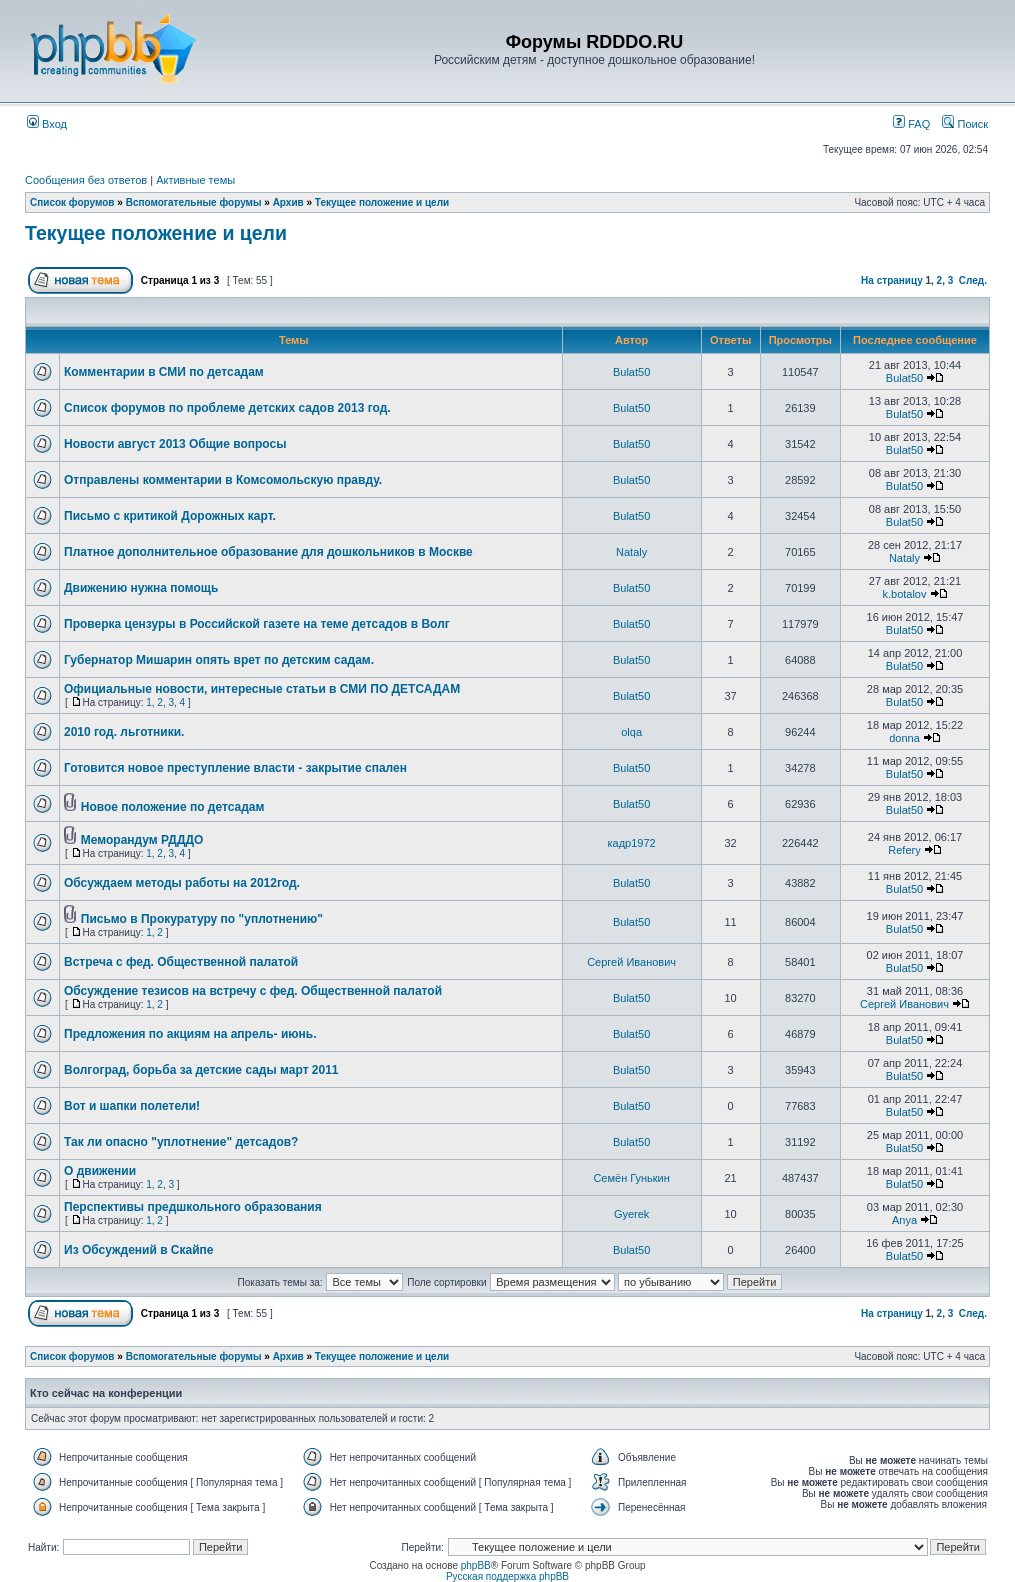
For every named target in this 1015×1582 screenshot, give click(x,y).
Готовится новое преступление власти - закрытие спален (235, 768)
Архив (288, 202)
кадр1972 (632, 843)
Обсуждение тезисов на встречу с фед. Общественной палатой (253, 991)
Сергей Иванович (631, 962)
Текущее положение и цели (382, 202)
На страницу (892, 280)
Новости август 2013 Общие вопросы (175, 444)
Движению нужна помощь (141, 588)
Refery (904, 850)
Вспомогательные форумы (194, 202)
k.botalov (904, 594)
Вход (47, 124)
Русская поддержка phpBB (507, 1576)
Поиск (965, 124)
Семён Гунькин (631, 1178)
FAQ (911, 124)
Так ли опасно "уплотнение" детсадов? (181, 1142)
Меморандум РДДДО (142, 840)
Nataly (631, 552)
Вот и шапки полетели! (132, 1106)
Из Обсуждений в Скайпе (139, 1250)
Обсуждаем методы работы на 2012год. (182, 883)
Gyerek (631, 1214)
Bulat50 (631, 372)
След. (973, 280)
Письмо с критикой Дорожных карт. (170, 516)
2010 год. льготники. (124, 732)
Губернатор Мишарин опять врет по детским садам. (219, 660)
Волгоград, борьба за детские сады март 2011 (201, 1070)
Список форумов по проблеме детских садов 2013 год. (227, 408)
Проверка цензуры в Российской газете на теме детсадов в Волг (257, 624)
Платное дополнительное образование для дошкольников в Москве (268, 552)
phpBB (476, 1565)
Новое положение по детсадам (173, 807)
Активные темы (195, 180)
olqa (631, 732)
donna (904, 738)
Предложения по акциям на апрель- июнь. (190, 1034)
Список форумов (72, 202)
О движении (100, 1171)
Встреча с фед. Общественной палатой (181, 962)
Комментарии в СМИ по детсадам (164, 372)
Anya (904, 1220)
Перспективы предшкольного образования (193, 1207)
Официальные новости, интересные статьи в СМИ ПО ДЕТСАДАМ (262, 689)
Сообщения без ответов (86, 180)
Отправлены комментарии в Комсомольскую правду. (223, 480)
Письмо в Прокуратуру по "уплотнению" (202, 919)
